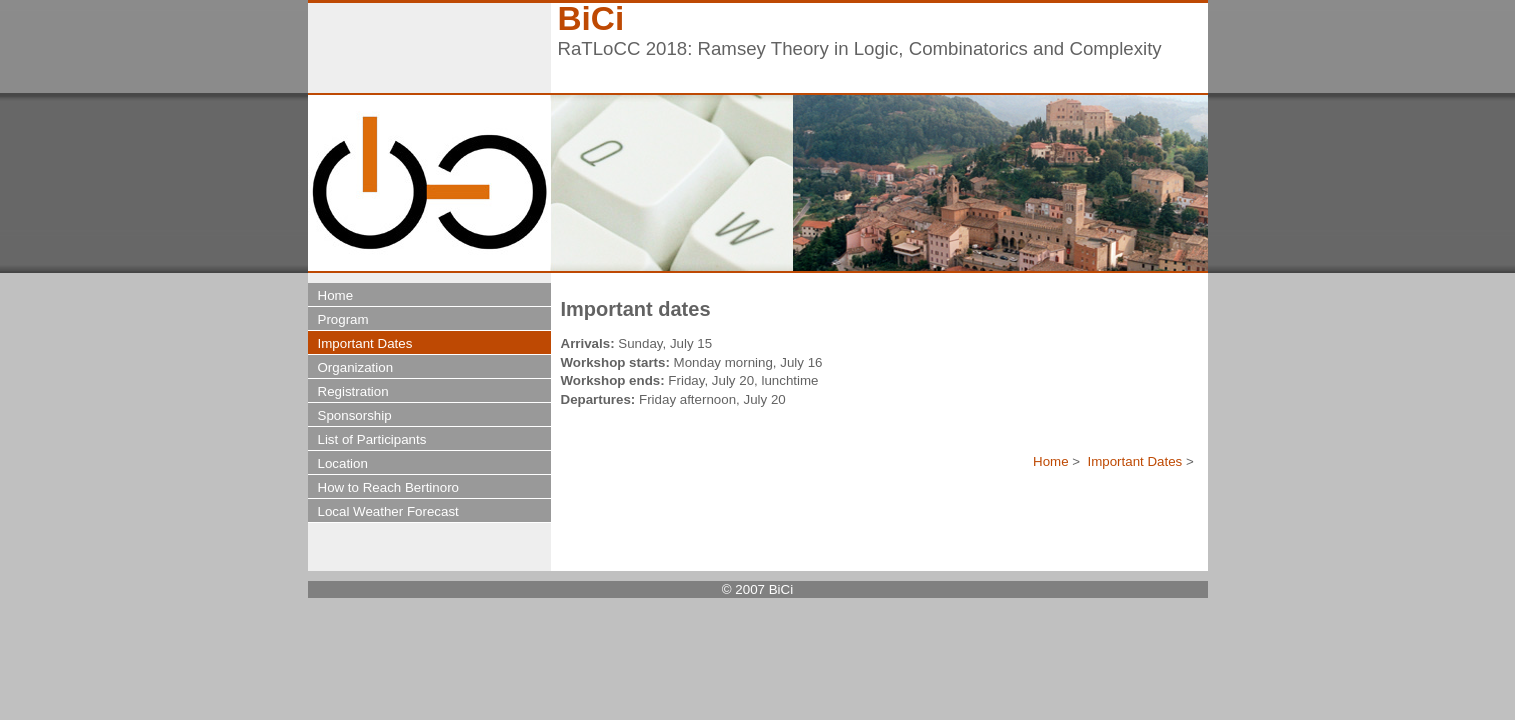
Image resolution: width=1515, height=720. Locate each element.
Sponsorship (355, 415)
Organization (356, 367)
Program (343, 319)
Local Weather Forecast (388, 511)
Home (1051, 461)
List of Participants (372, 439)
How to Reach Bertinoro (389, 487)
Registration (353, 391)
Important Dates (1134, 461)
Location (343, 463)
